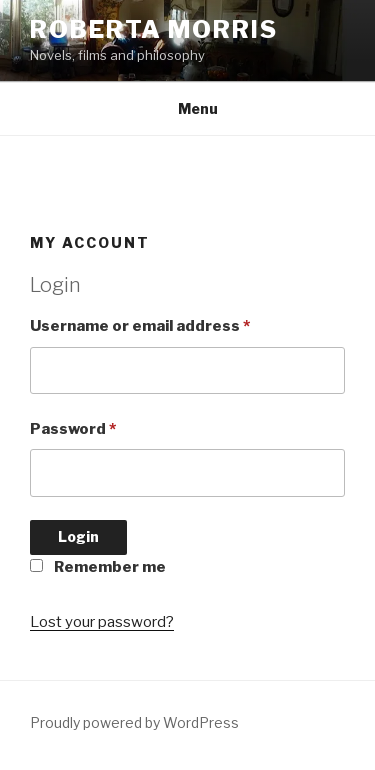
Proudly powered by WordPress (134, 722)
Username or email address (140, 326)
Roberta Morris (154, 29)
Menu (187, 108)
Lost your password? (102, 622)
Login (78, 536)
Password (73, 429)
